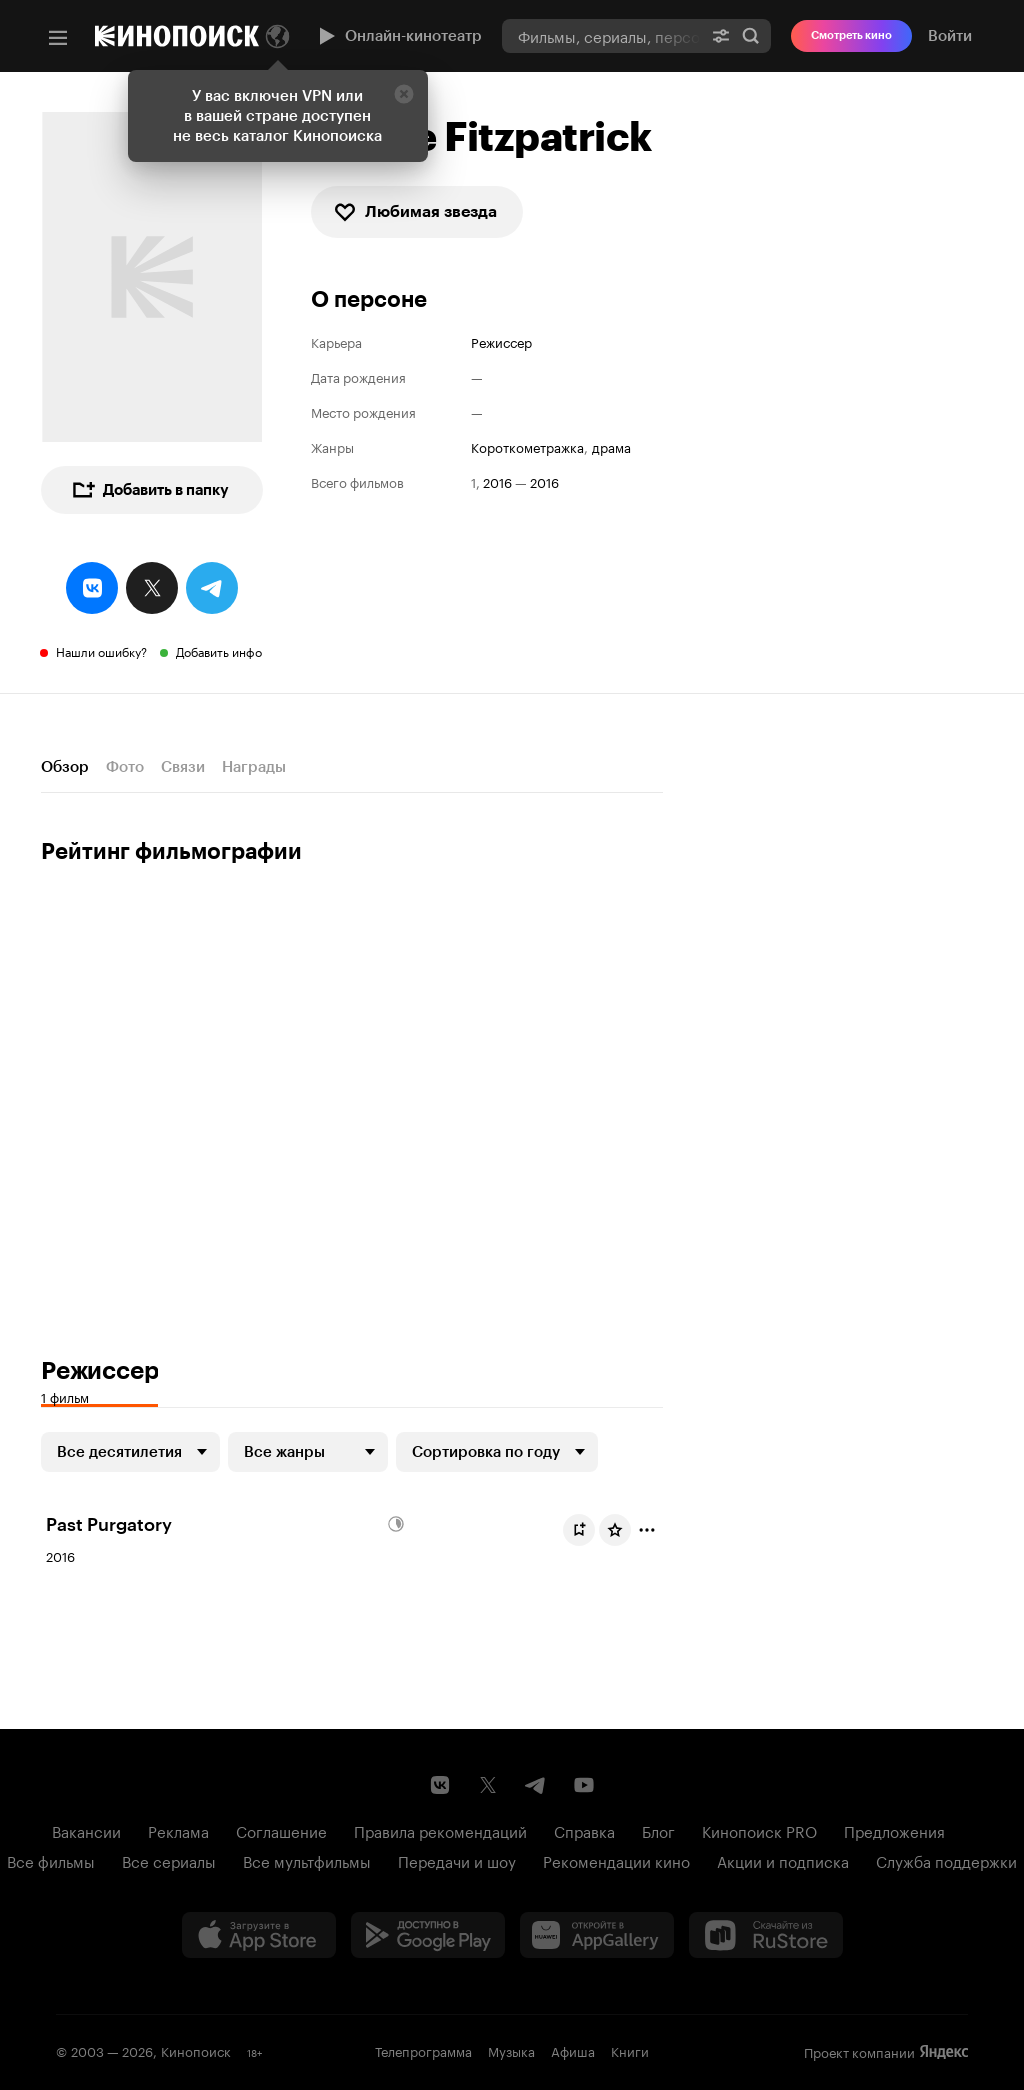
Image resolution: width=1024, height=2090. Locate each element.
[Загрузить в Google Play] (428, 1935)
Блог (658, 1830)
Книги (630, 2050)
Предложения (894, 1830)
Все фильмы (51, 1860)
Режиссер (501, 341)
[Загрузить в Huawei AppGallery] (597, 1935)
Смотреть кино (851, 35)
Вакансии (86, 1830)
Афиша (573, 2050)
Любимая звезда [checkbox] (415, 212)
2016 (497, 481)
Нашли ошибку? (101, 650)
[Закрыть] (404, 94)
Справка (584, 1830)
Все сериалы (169, 1860)
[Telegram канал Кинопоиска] (536, 1785)
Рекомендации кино (616, 1860)
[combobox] (601, 35)
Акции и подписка (783, 1860)
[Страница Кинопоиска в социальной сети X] (488, 1785)
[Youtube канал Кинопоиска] (584, 1785)
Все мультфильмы (307, 1860)
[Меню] (58, 38)
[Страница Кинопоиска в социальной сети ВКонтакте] (440, 1785)
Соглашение (281, 1830)
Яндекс (944, 2052)
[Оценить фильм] (615, 1530)
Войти (950, 36)
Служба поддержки (946, 1860)
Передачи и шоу (457, 1860)
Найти (751, 36)
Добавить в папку (150, 490)
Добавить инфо (219, 650)
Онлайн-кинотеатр (398, 36)
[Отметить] (647, 1530)
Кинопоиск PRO (759, 1830)
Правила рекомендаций (440, 1830)
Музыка (511, 2050)
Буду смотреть (583, 1530)
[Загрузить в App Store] (259, 1935)
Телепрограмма (423, 2050)
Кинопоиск (196, 2050)
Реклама (178, 1830)
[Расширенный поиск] (721, 35)
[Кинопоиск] (177, 36)
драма (611, 446)
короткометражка (527, 446)
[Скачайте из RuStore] (766, 1935)
